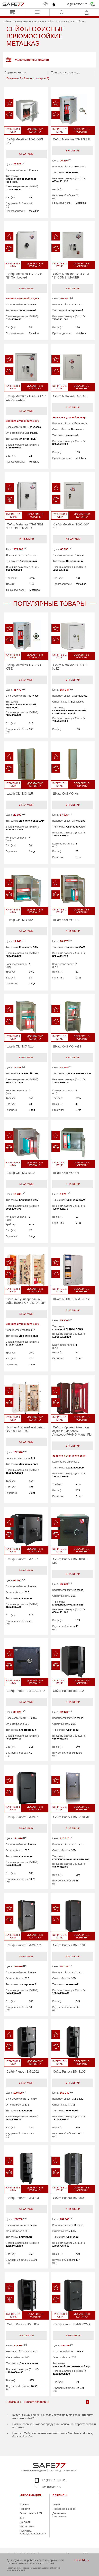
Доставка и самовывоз (59, 2521)
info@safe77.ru (51, 2493)
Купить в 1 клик (13, 130)
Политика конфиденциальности (33, 2539)
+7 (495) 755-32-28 (77, 4)
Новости (25, 2515)
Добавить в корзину (35, 130)
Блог (22, 2524)
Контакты (25, 2528)
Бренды (24, 2511)
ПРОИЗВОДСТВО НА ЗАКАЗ (63, 2477)
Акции (56, 2511)
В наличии (26, 154)
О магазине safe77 (31, 2520)
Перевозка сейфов (63, 2515)
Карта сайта (27, 2533)
